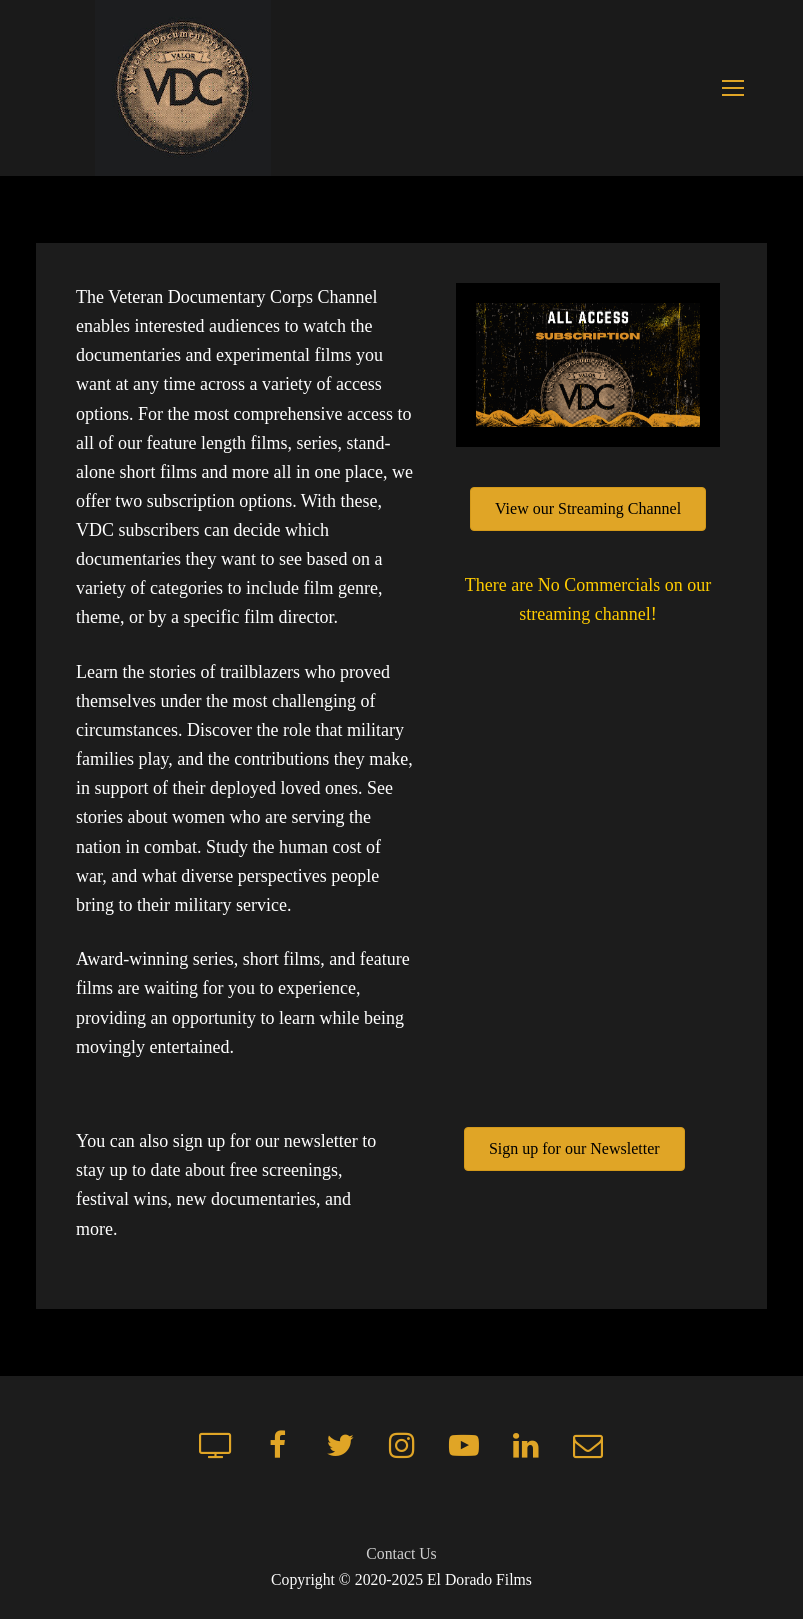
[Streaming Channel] (216, 1445)
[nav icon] (732, 88)
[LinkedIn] (526, 1445)
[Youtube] (464, 1445)
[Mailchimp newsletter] (588, 1445)
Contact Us (401, 1553)
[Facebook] (278, 1445)
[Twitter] (340, 1445)
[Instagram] (402, 1445)
